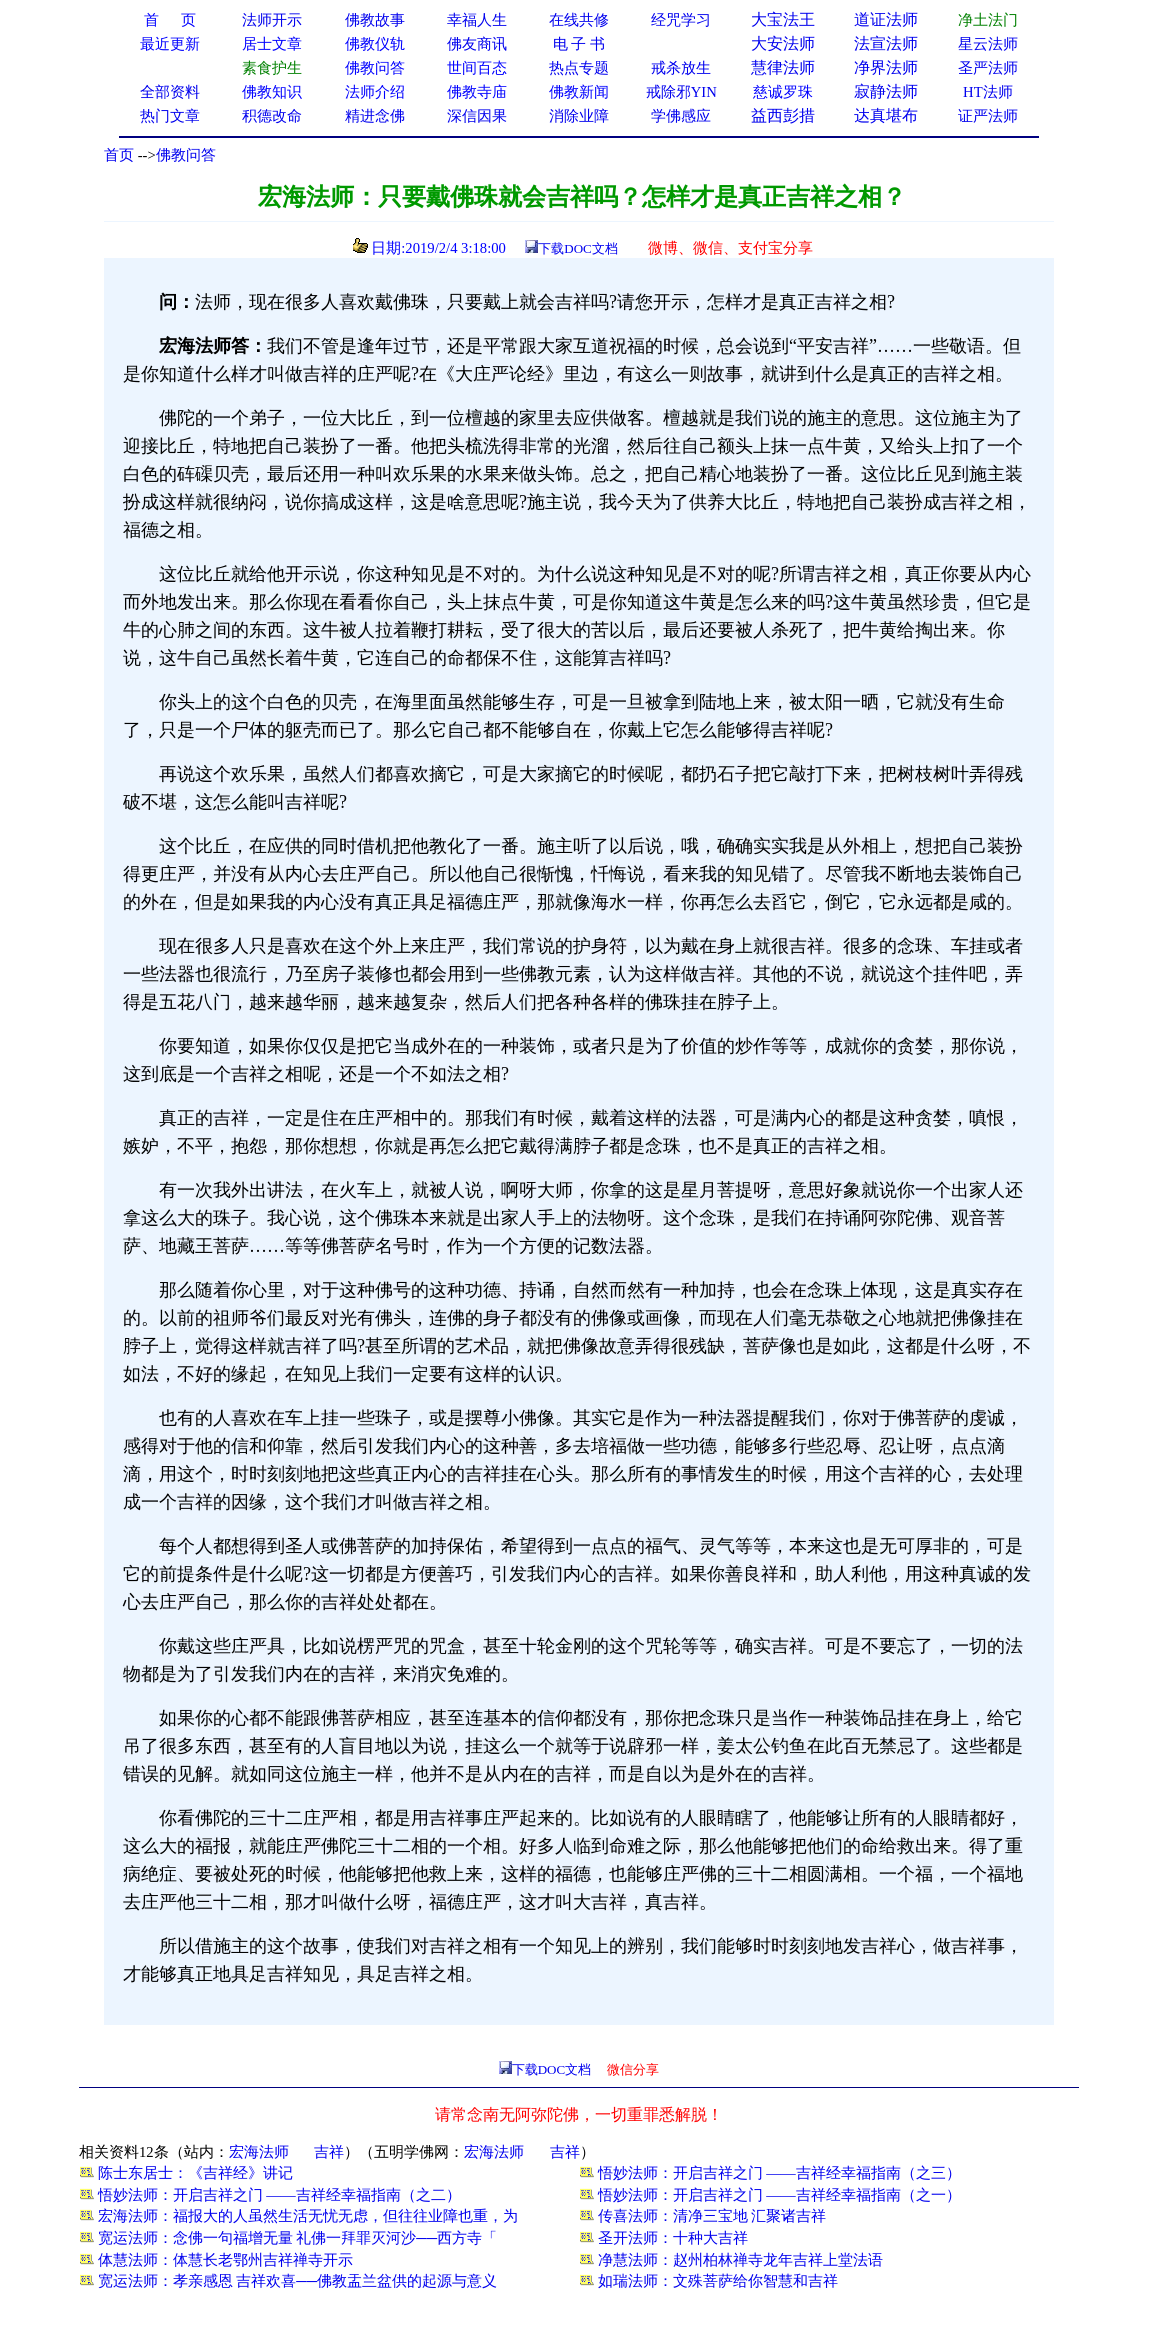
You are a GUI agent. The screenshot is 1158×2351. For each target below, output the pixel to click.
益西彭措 (783, 115)
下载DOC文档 (577, 248)
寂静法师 (886, 91)
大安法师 (783, 43)
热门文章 (170, 116)
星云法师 (988, 44)
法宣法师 (886, 43)
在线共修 (579, 20)
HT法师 (988, 92)
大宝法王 (783, 19)
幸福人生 (477, 20)
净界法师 (886, 67)
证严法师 (988, 116)
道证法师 (886, 19)
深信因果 (477, 116)
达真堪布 (886, 115)
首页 (119, 155)
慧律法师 (783, 67)
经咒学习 (681, 20)
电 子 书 (579, 44)
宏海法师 (259, 2152)
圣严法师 (988, 68)
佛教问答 (186, 155)
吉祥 (329, 2152)
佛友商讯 (477, 44)
